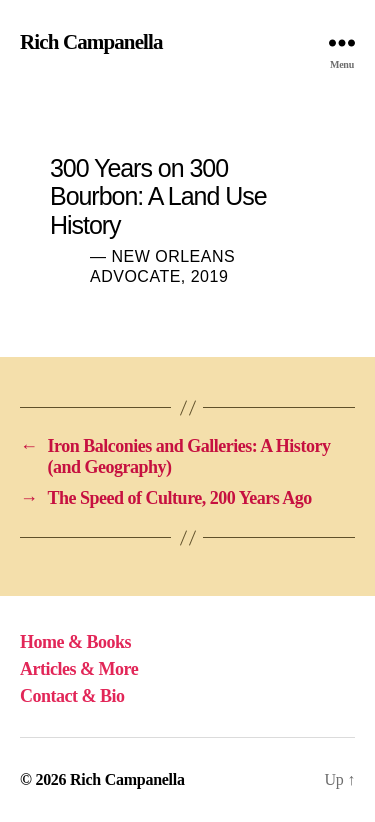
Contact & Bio (72, 696)
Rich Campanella (91, 42)
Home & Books (75, 642)
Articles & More (79, 669)
